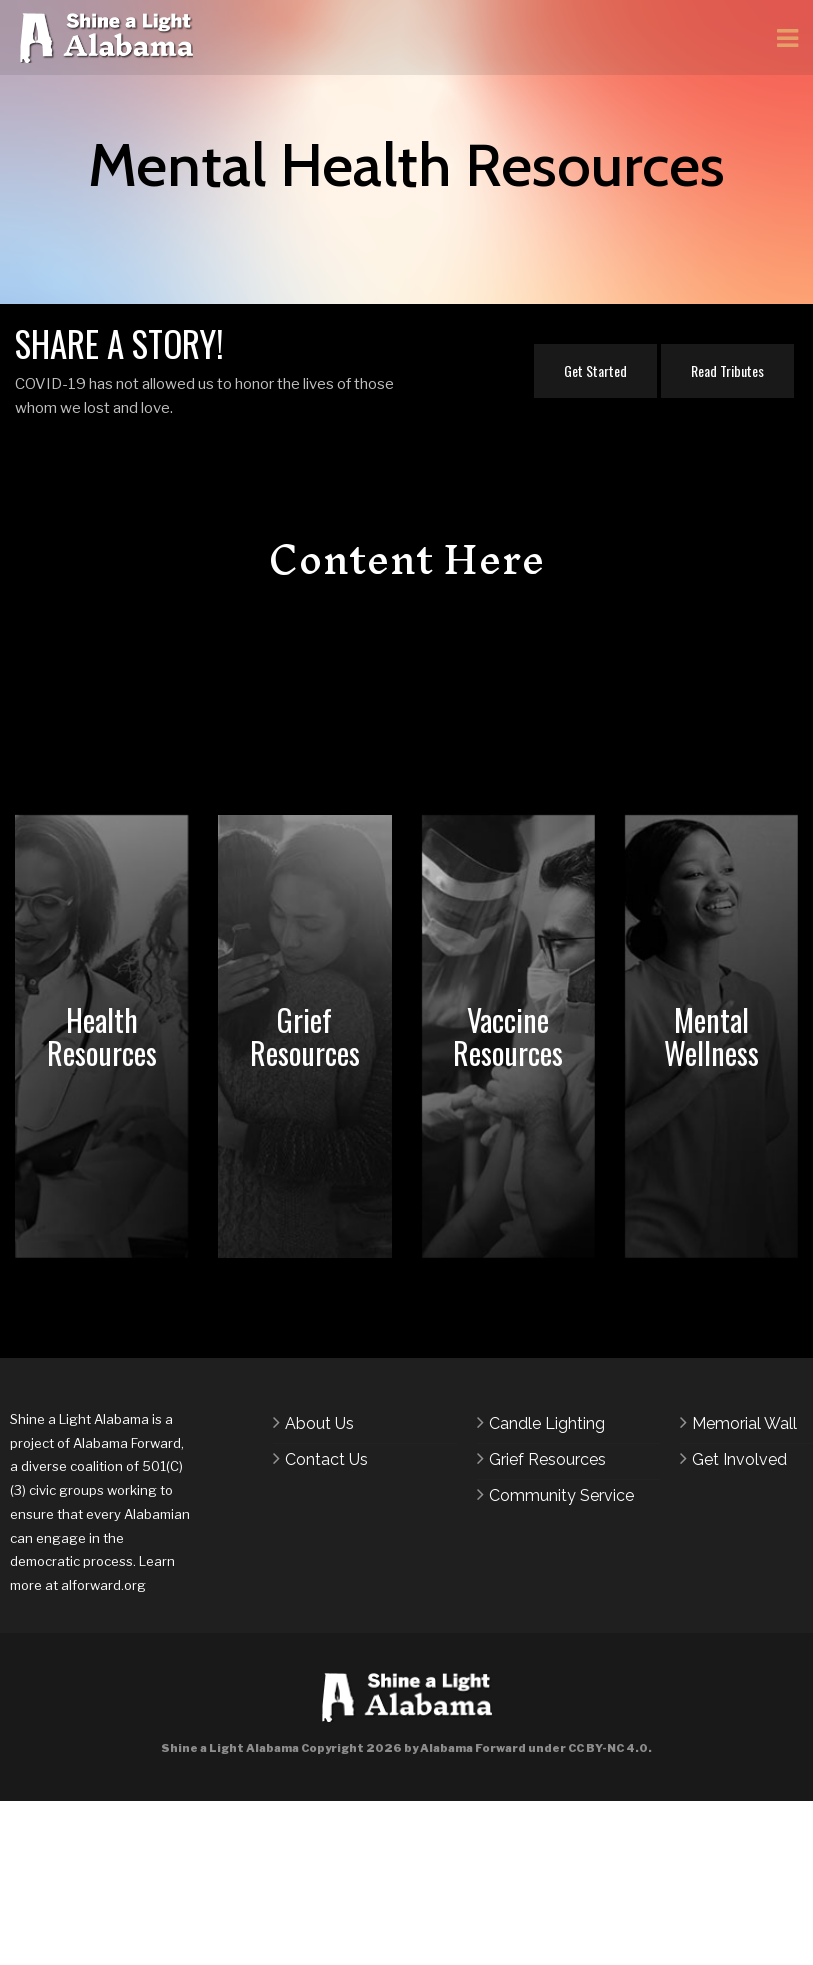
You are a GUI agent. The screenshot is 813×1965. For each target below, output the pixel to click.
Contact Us (326, 1459)
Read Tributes (727, 370)
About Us (319, 1423)
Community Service (561, 1495)
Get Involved (739, 1459)
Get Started (595, 370)
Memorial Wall (744, 1423)
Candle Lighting (547, 1423)
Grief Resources (547, 1459)
